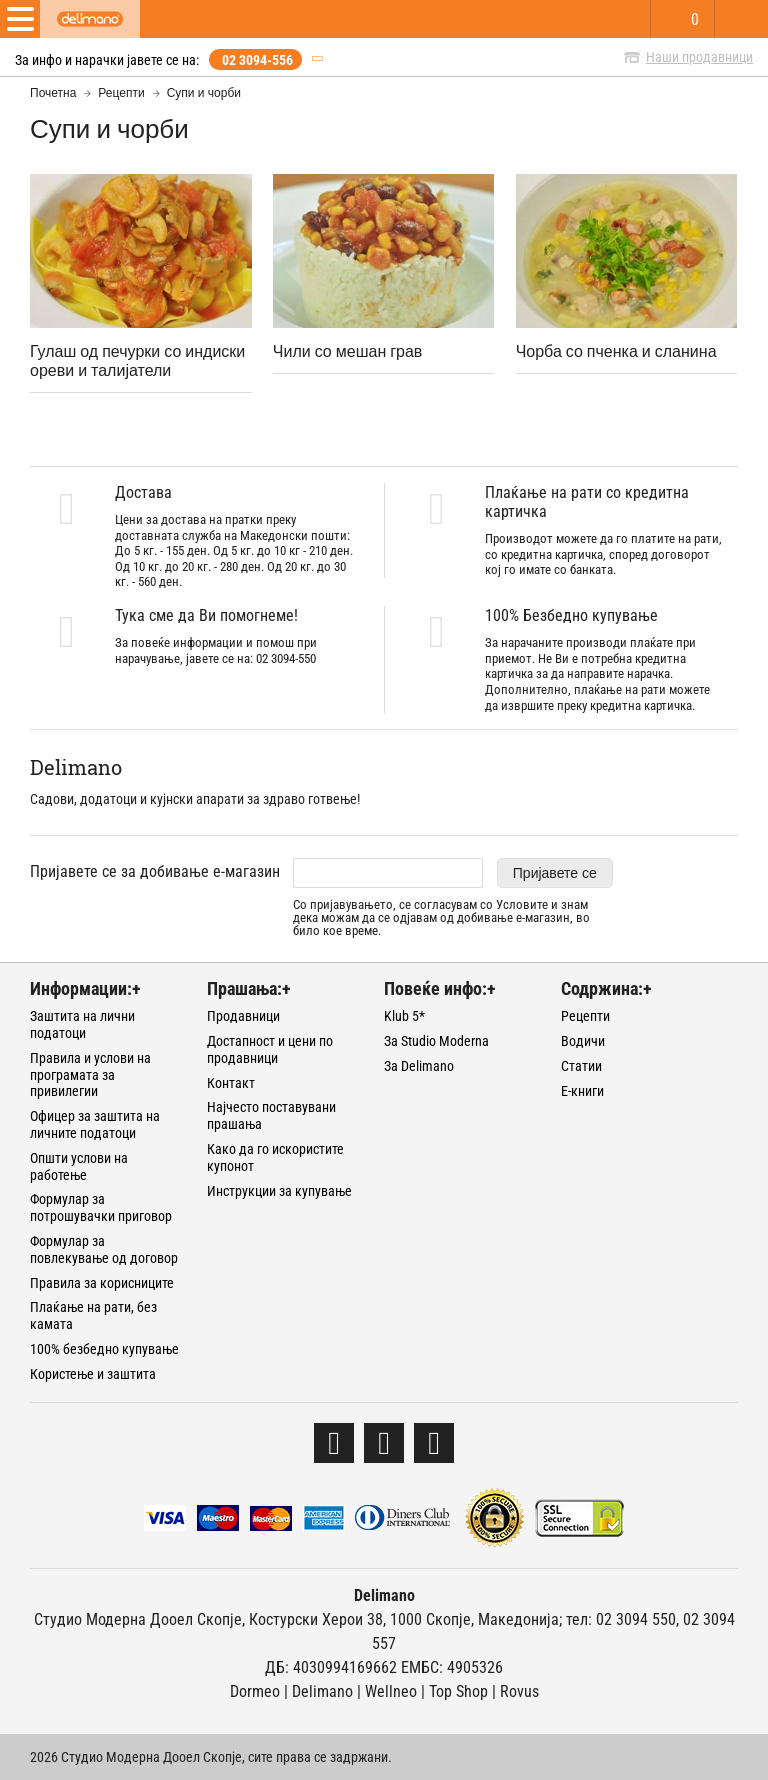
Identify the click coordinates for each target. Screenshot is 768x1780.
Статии (581, 1066)
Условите (522, 904)
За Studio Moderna (436, 1041)
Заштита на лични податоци (82, 1024)
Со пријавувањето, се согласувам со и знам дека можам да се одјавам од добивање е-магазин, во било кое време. (441, 918)
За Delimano (419, 1066)
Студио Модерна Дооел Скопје (138, 1619)
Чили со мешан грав (348, 350)
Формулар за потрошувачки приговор (101, 1207)
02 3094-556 (257, 60)
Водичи (583, 1041)
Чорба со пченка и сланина (616, 350)
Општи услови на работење (79, 1166)
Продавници (243, 1016)
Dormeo (255, 1691)
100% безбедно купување (104, 1349)
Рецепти (121, 93)
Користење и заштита (93, 1374)
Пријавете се (555, 873)
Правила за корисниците (102, 1283)
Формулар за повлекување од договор (104, 1249)
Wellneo (391, 1691)
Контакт (231, 1083)
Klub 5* (404, 1016)
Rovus (519, 1691)
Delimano (322, 1691)
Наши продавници (699, 57)
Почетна (53, 93)
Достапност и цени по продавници (270, 1049)
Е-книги (582, 1091)
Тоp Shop (458, 1691)
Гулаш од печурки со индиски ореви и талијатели (137, 360)
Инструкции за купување (279, 1191)
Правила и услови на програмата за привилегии (90, 1075)
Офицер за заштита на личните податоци (95, 1124)
